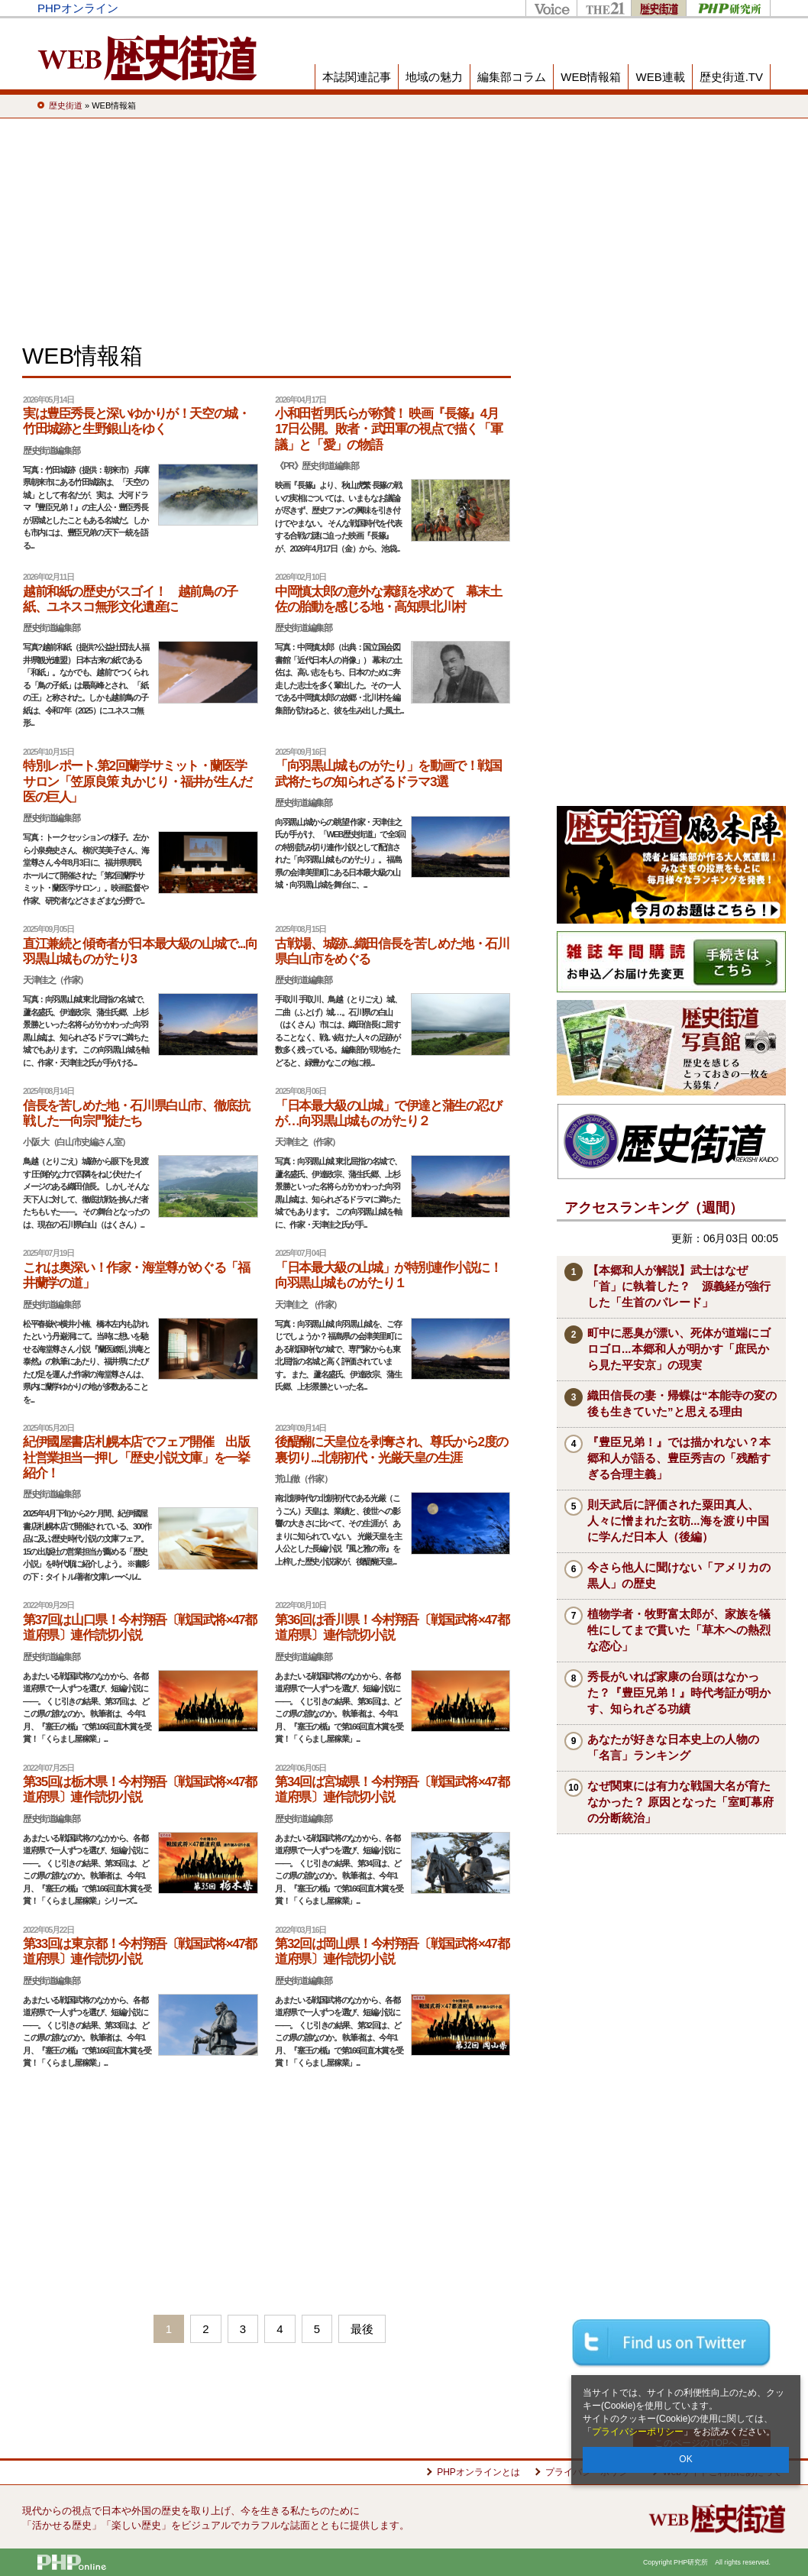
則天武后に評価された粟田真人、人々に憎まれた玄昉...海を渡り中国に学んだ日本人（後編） (678, 1520)
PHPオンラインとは (478, 2472)
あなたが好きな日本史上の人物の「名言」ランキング (673, 1747)
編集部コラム (511, 76)
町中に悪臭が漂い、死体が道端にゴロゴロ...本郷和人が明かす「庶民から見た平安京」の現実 (679, 1348)
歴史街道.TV (731, 76)
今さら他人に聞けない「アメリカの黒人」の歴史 (679, 1575)
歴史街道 (658, 8)
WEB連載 (659, 76)
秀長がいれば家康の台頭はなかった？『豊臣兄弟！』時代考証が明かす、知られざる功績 (679, 1692)
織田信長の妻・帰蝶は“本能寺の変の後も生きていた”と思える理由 (682, 1403)
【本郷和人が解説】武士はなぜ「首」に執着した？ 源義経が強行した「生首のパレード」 (679, 1286)
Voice (551, 8)
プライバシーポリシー (638, 2431)
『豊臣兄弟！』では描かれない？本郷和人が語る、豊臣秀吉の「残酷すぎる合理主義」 (679, 1458)
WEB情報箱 (591, 76)
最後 (362, 2328)
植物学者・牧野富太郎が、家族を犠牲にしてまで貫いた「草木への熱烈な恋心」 (679, 1629)
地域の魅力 (434, 76)
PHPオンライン (77, 8)
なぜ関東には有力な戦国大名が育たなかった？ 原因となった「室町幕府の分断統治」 (680, 1801)
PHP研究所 (728, 8)
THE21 (604, 8)
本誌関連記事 (356, 76)
